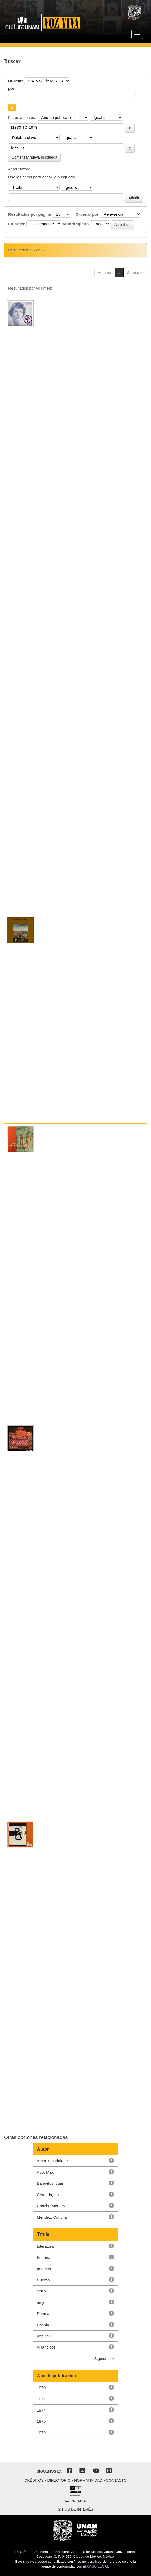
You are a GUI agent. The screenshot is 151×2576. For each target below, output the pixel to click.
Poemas (44, 2313)
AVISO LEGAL (97, 2566)
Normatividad (88, 2480)
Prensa (75, 2501)
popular (43, 2336)
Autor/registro (75, 224)
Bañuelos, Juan (50, 2183)
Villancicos (46, 2347)
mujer (42, 2302)
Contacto (116, 2480)
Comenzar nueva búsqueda (34, 157)
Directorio (58, 2480)
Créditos (33, 2480)
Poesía (43, 2325)
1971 (41, 2399)
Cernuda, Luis (49, 2194)
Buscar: (15, 81)
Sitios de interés (75, 2509)
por (11, 88)
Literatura (45, 2246)
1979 (41, 2432)
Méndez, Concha (52, 2217)
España (43, 2257)
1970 (41, 2387)
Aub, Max (45, 2172)
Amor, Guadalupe (52, 2161)
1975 (41, 2421)
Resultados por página (29, 214)
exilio (41, 2291)
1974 (41, 2410)
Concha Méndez (51, 2206)
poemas (44, 2269)
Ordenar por (87, 214)
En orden (16, 224)
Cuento (43, 2280)
